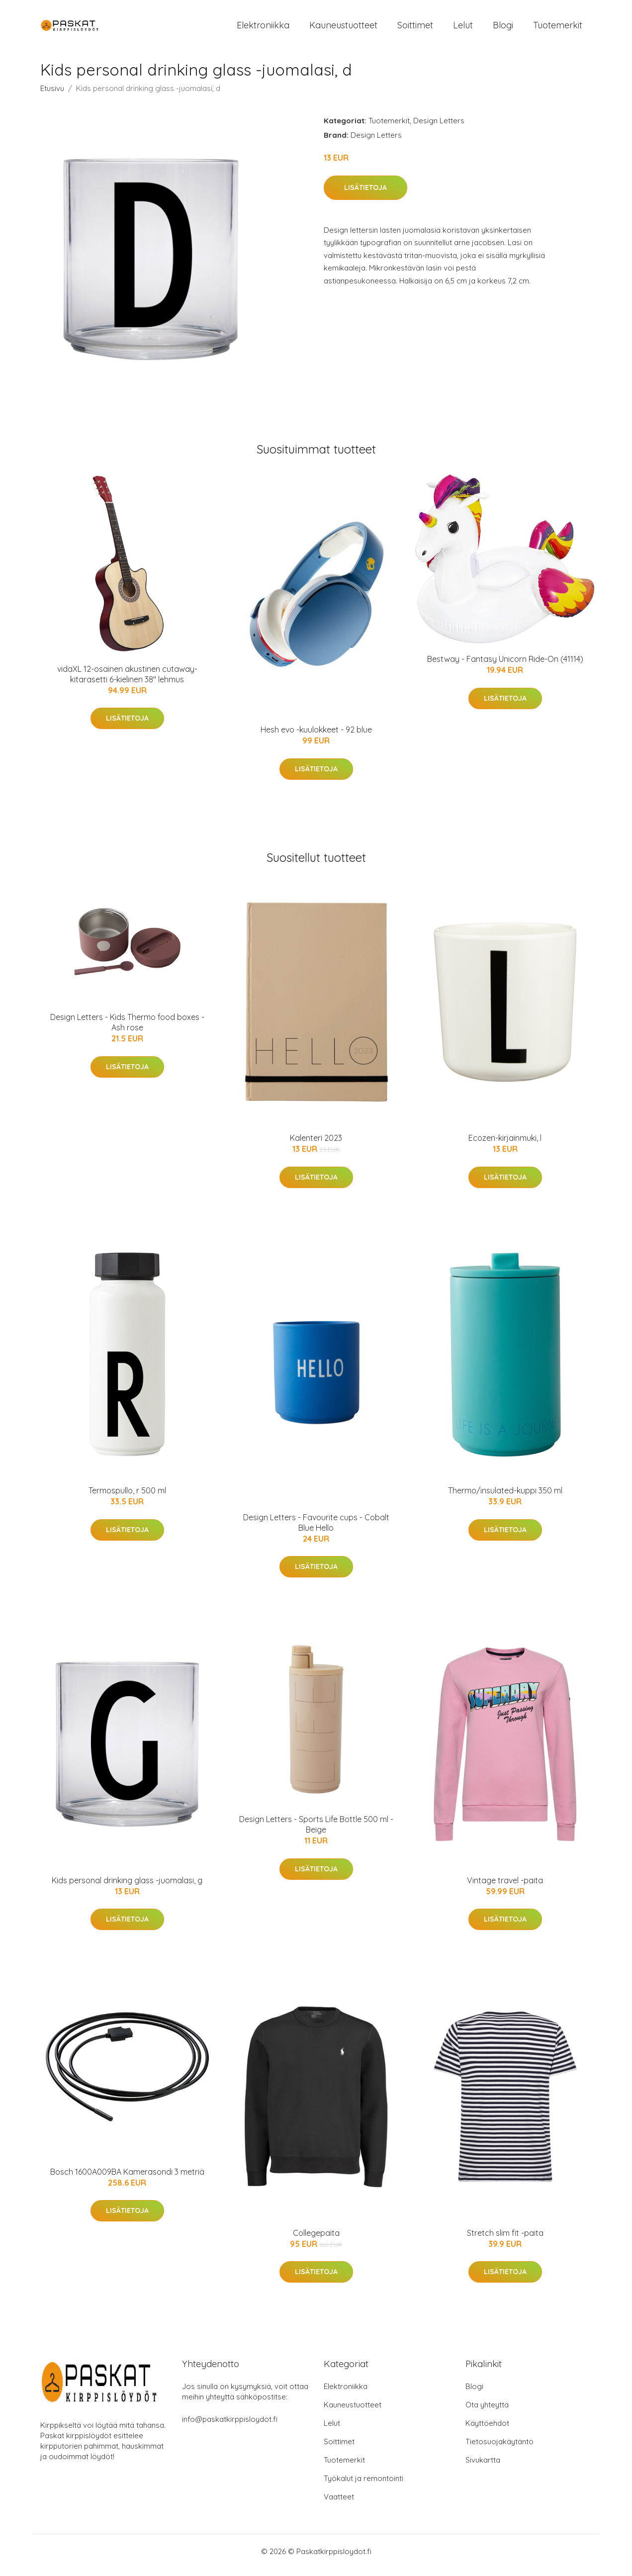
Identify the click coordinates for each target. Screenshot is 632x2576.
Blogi (503, 28)
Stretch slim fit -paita (505, 2240)
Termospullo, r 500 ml (127, 1497)
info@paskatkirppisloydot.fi (229, 2426)
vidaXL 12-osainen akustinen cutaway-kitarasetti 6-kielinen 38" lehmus (127, 681)
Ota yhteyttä (487, 2412)
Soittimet (415, 28)
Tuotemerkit (557, 28)
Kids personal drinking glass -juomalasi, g (127, 1887)
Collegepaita (316, 2240)
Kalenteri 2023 (316, 1145)
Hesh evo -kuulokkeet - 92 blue (316, 737)
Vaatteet (339, 2504)
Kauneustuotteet (343, 28)
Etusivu (52, 95)
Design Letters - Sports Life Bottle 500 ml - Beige (316, 1831)
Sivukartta (482, 2467)
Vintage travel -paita (505, 1887)
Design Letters (438, 127)
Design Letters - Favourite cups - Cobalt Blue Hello (316, 1529)
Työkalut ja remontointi (363, 2485)
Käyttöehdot (487, 2430)
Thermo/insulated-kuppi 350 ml (505, 1497)
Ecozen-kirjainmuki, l (505, 1145)
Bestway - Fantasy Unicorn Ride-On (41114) (505, 666)
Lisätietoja (365, 194)
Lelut (463, 28)
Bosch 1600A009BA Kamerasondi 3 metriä (127, 2179)
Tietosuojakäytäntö (499, 2449)
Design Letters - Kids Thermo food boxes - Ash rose (127, 1029)
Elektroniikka (263, 28)
